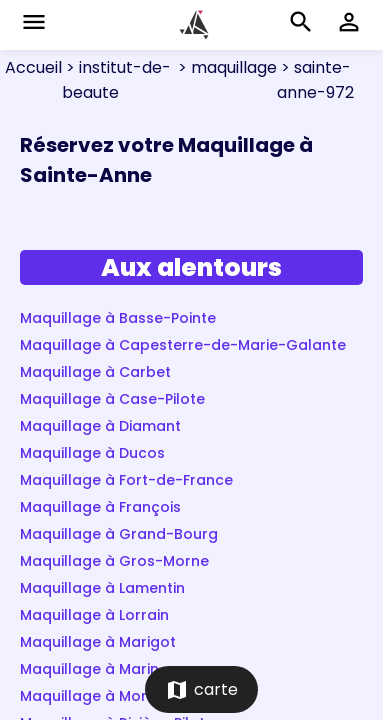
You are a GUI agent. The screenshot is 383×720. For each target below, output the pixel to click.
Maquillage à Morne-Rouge (120, 696)
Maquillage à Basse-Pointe (118, 318)
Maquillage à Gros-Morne (114, 561)
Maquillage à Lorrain (94, 615)
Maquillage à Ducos (92, 453)
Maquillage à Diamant (100, 426)
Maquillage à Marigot (98, 642)
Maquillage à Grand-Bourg (119, 534)
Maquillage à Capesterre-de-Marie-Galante (183, 345)
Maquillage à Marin (89, 669)
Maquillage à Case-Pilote (112, 399)
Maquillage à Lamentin (102, 588)
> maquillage (225, 67)
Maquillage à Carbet (95, 372)
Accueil (33, 67)
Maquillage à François (100, 507)
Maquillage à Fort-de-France (126, 480)
